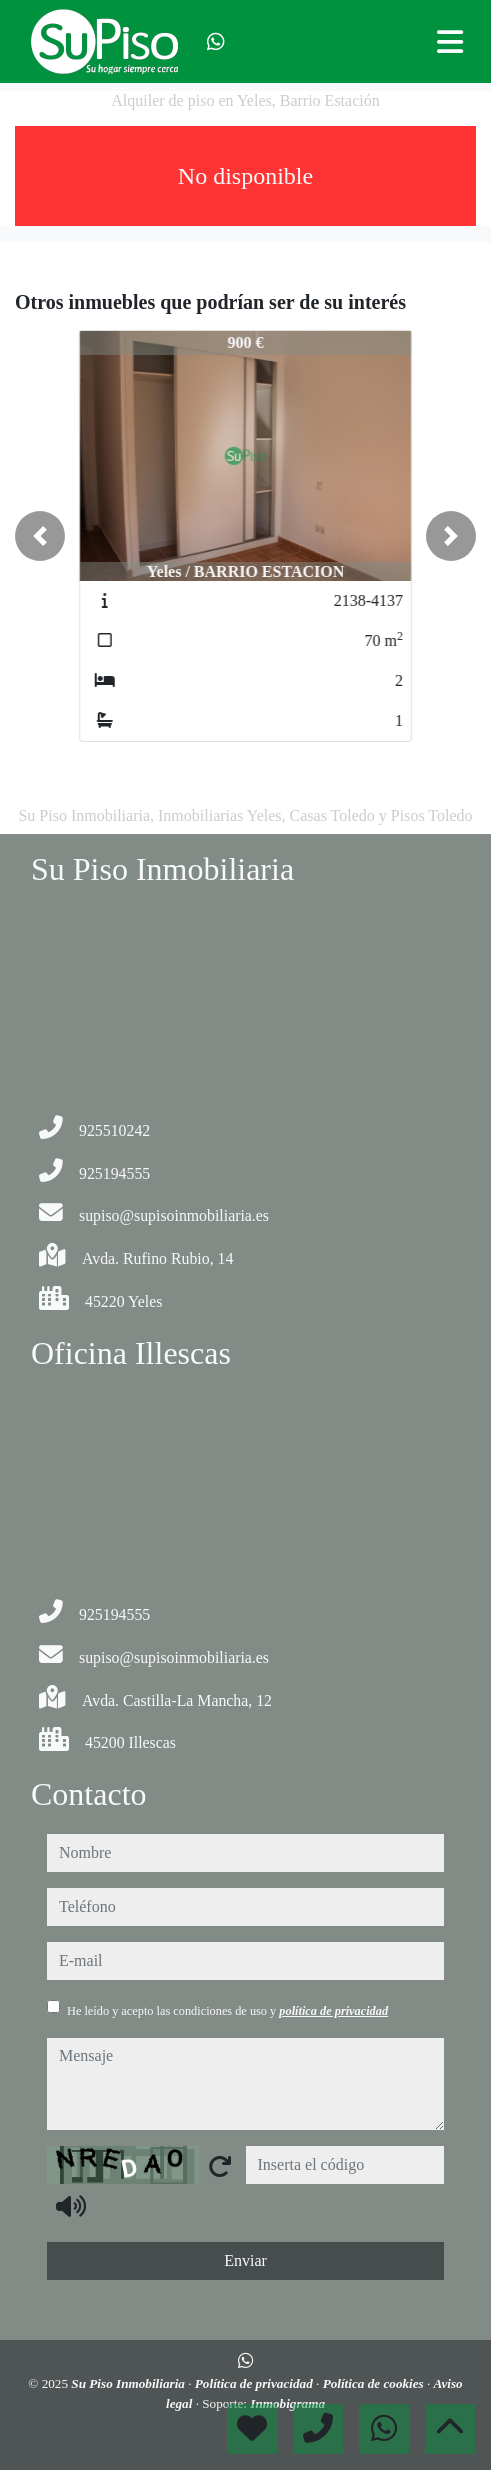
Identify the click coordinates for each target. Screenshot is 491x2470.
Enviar (245, 2260)
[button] (40, 536)
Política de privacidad (255, 2383)
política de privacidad (333, 2011)
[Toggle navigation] (450, 42)
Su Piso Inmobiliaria (129, 2383)
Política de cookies (375, 2383)
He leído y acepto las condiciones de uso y (227, 2011)
